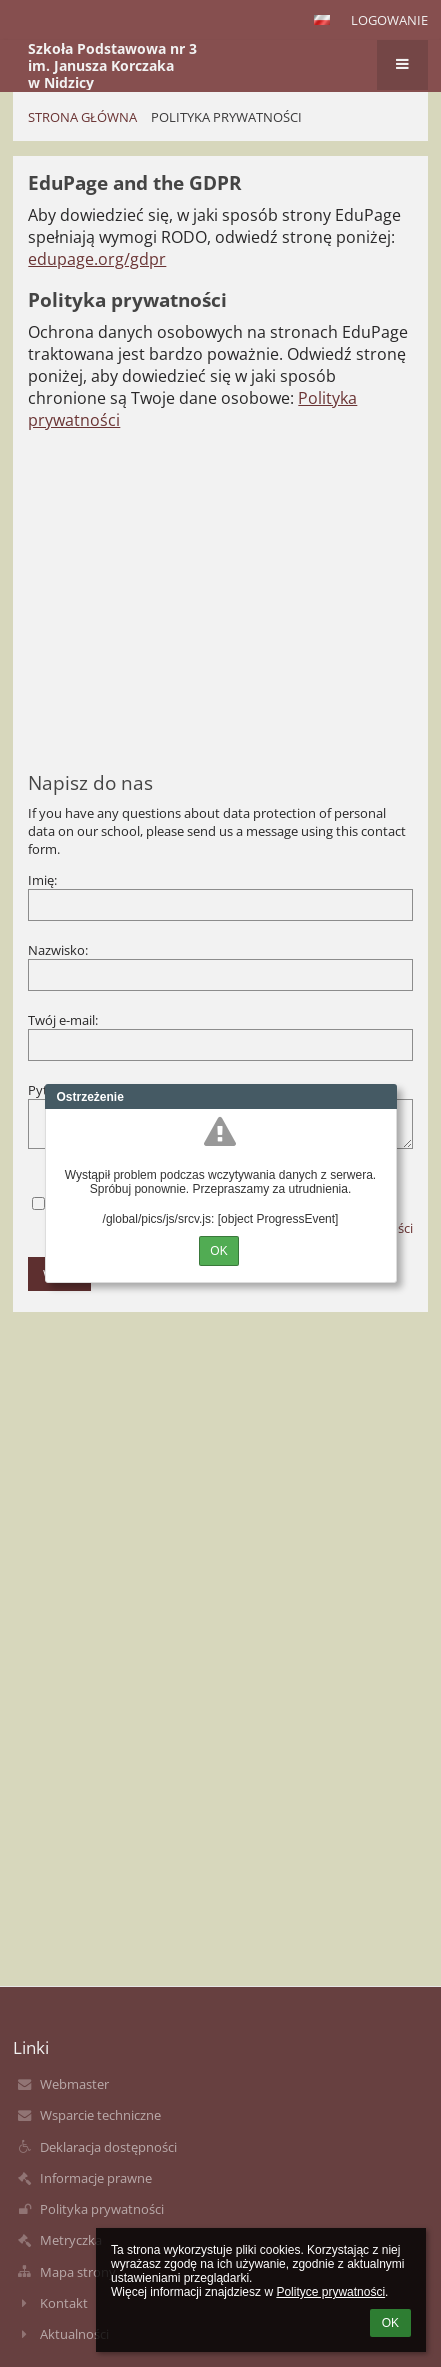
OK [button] (390, 2323)
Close (382, 1097)
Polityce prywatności (330, 2292)
